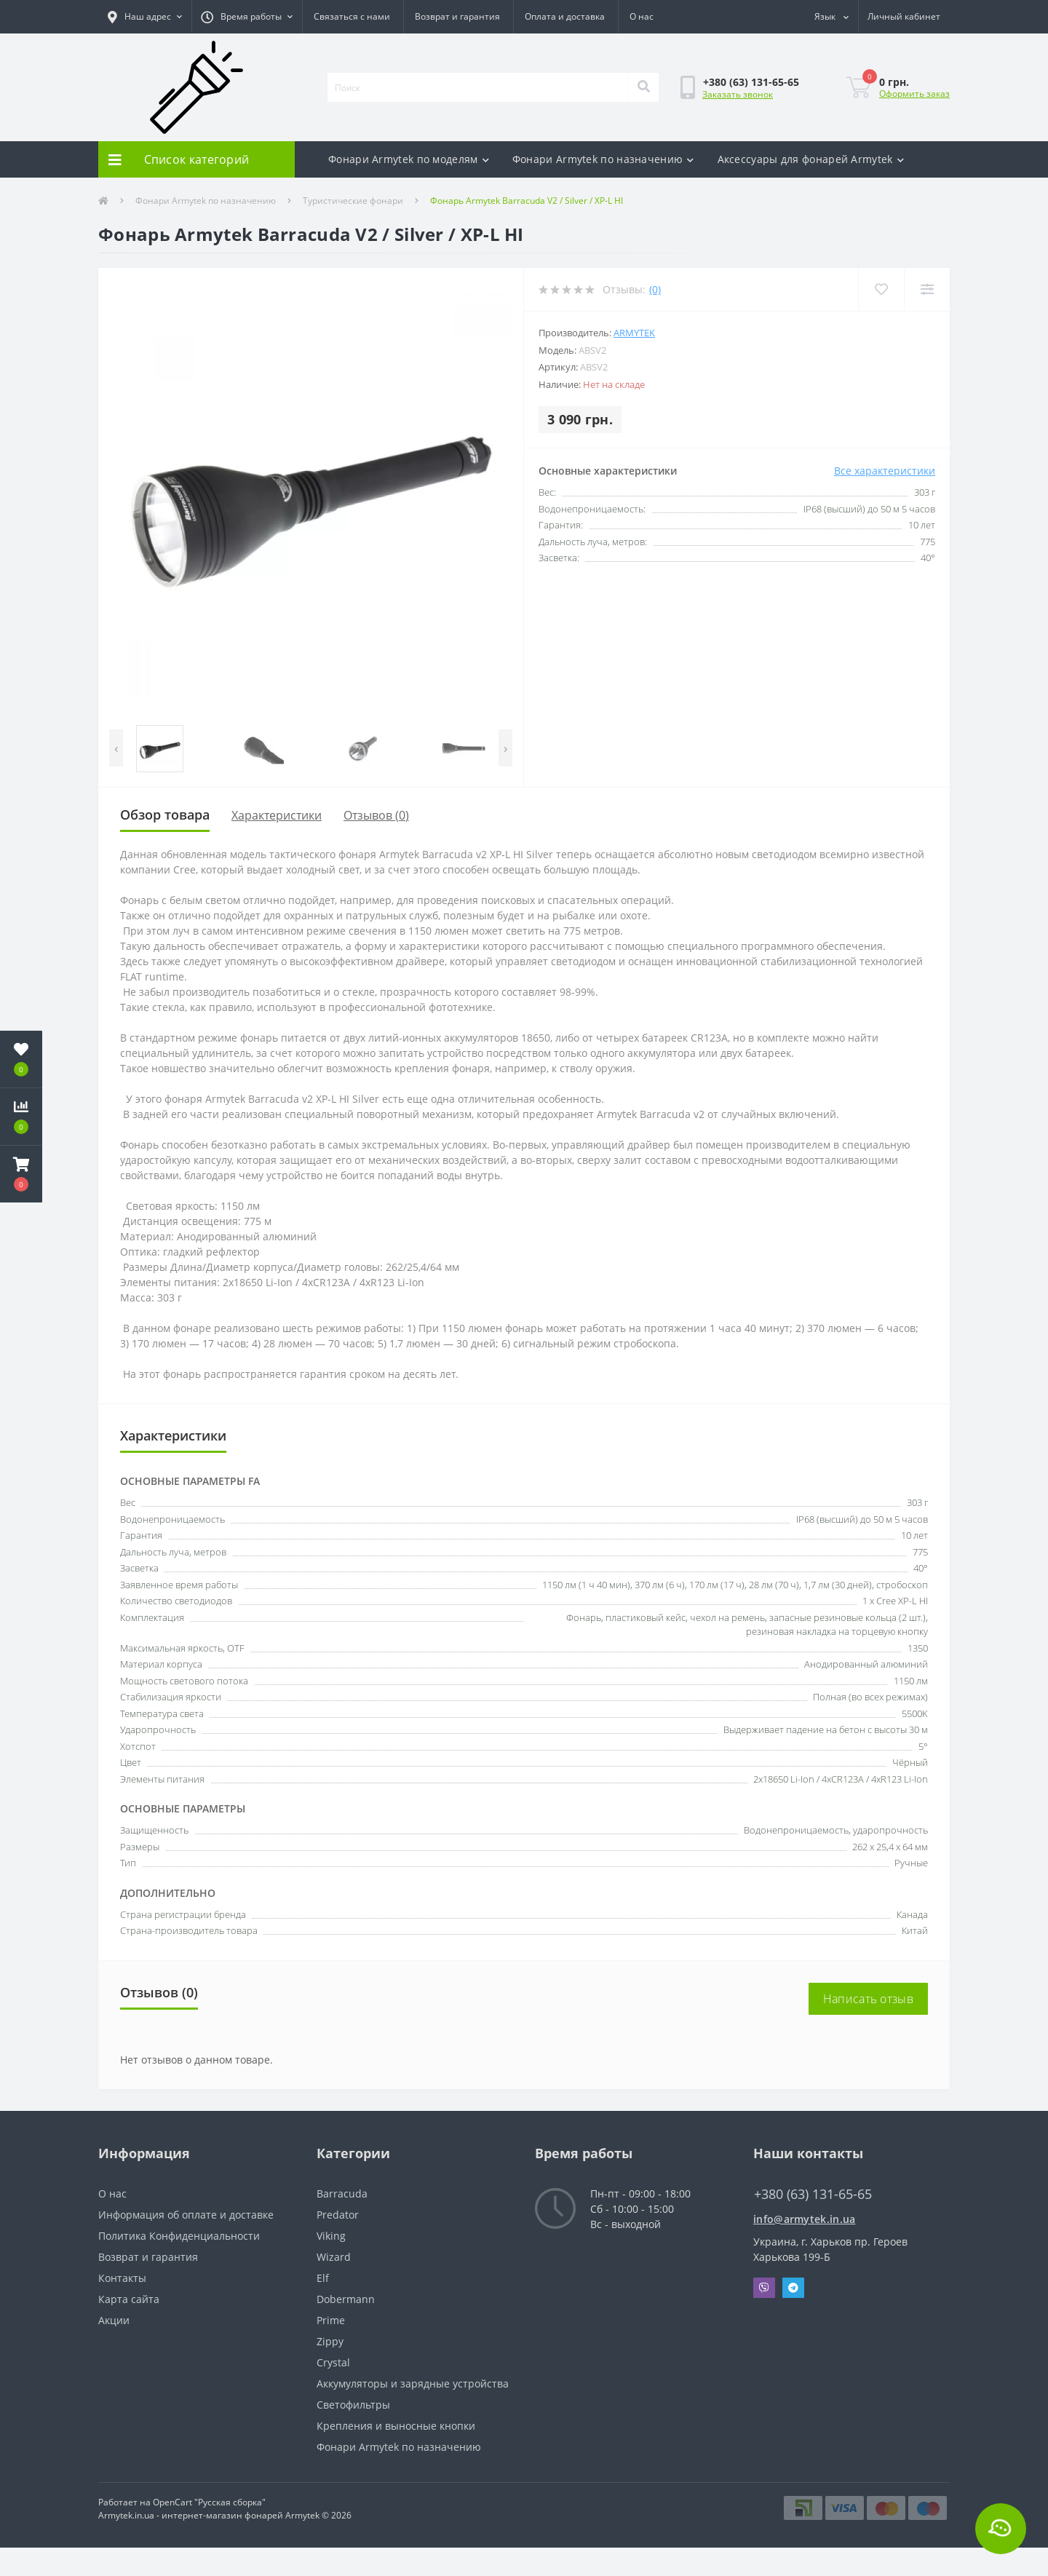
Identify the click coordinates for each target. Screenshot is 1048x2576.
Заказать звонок (737, 94)
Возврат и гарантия (457, 16)
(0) (655, 289)
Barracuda (342, 2193)
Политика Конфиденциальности (179, 2236)
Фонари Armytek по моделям (408, 159)
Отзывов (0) (376, 815)
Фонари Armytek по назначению (603, 159)
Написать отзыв (868, 1999)
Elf (323, 2278)
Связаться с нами (352, 16)
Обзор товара (165, 814)
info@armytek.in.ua (804, 2219)
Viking (331, 2236)
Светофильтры (353, 2404)
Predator (338, 2215)
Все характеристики (884, 470)
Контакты (122, 2278)
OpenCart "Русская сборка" (209, 2502)
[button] (144, 16)
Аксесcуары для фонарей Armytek (811, 159)
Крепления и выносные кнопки (396, 2426)
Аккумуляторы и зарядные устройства (413, 2383)
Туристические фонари (353, 200)
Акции (114, 2320)
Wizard (334, 2257)
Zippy (330, 2341)
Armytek (634, 332)
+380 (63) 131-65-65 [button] (813, 2194)
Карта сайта (128, 2299)
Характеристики (276, 815)
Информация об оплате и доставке (186, 2215)
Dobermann (346, 2299)
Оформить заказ (914, 93)
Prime (331, 2320)
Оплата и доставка (565, 16)
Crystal (333, 2362)
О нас (642, 16)
